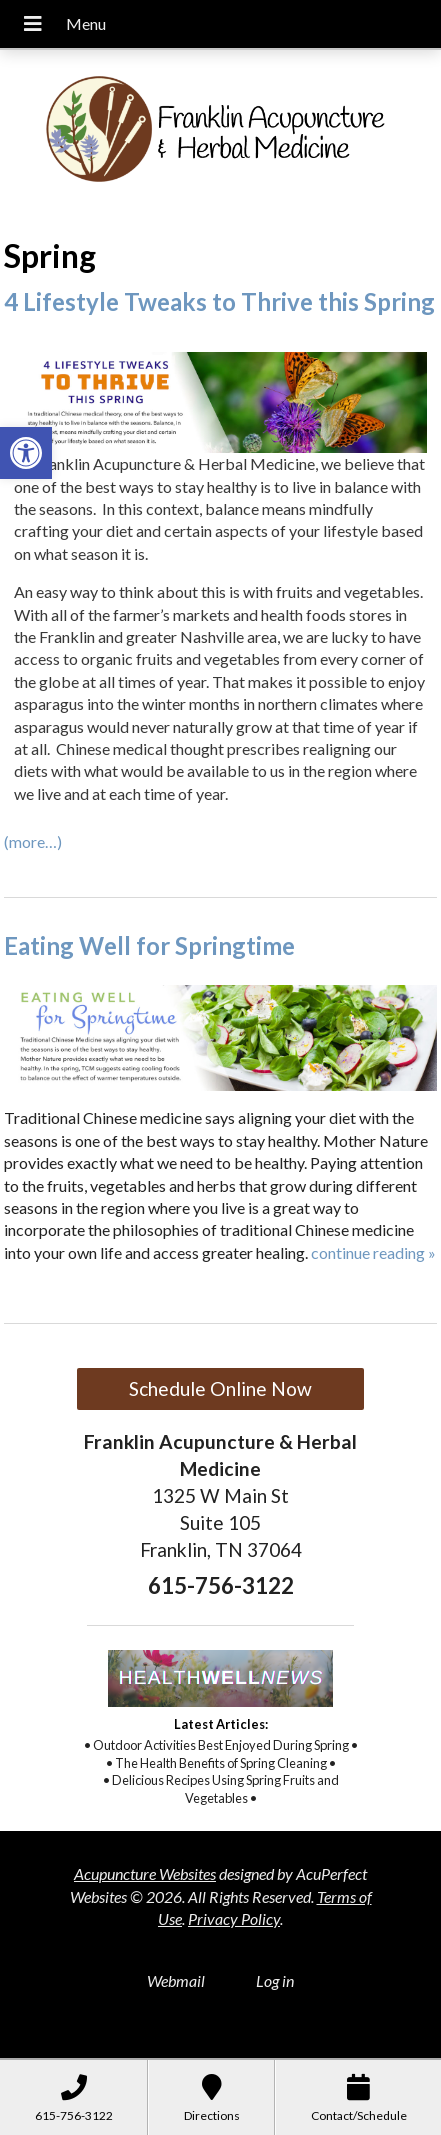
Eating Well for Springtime (149, 945)
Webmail (176, 1980)
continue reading (373, 1252)
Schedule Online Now (220, 1388)
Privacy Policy (234, 1918)
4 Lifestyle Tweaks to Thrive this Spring (219, 301)
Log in (275, 1980)
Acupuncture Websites (145, 1873)
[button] (26, 453)
